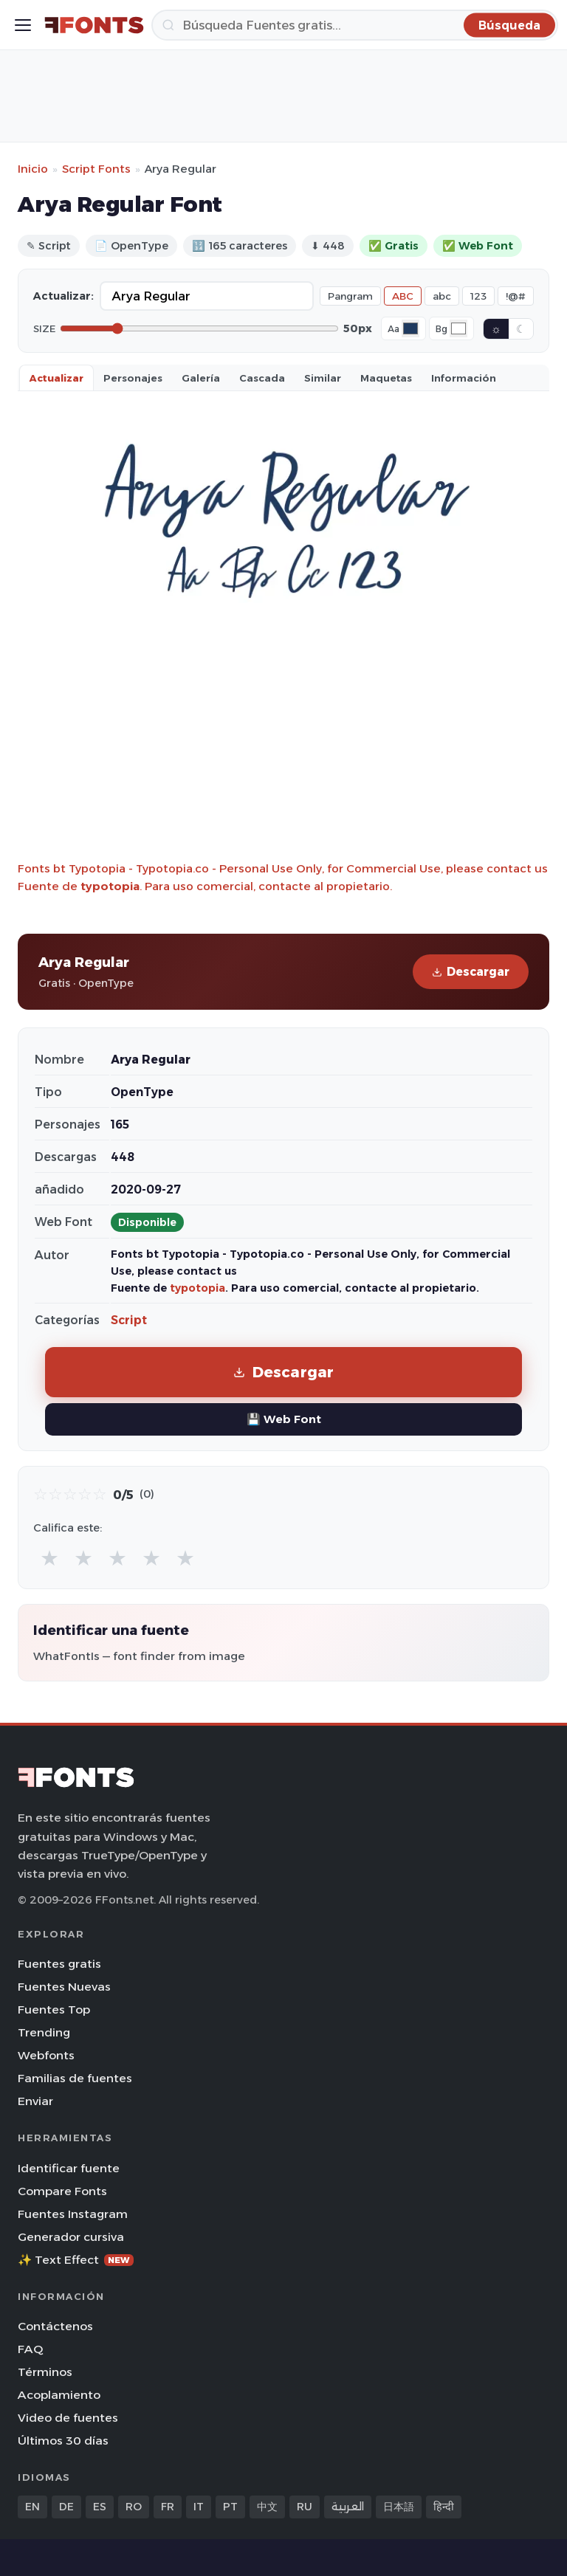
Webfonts (46, 2055)
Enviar (35, 2101)
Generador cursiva (71, 2237)
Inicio (33, 169)
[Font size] (199, 328)
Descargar (470, 972)
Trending (44, 2032)
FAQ (30, 2349)
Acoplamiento (59, 2395)
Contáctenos (55, 2326)
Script (129, 1320)
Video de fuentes (68, 2418)
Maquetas (386, 378)
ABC (402, 296)
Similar (322, 378)
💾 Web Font (284, 1419)
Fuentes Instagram (73, 2214)
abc (442, 296)
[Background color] (458, 328)
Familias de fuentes (75, 2078)
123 (478, 296)
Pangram (350, 296)
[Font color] (410, 328)
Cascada (262, 378)
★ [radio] (49, 1558)
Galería (201, 378)
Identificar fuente (69, 2168)
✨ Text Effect (76, 2260)
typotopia (110, 886)
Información (463, 378)
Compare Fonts (62, 2191)
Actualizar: (63, 296)
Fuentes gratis (59, 1964)
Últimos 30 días (63, 2441)
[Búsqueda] (354, 25)
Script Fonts (96, 169)
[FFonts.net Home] (94, 25)
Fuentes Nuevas (64, 1987)
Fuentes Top (54, 2009)
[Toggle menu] (23, 25)
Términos (45, 2372)
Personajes (132, 378)
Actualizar (56, 378)
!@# (516, 296)
